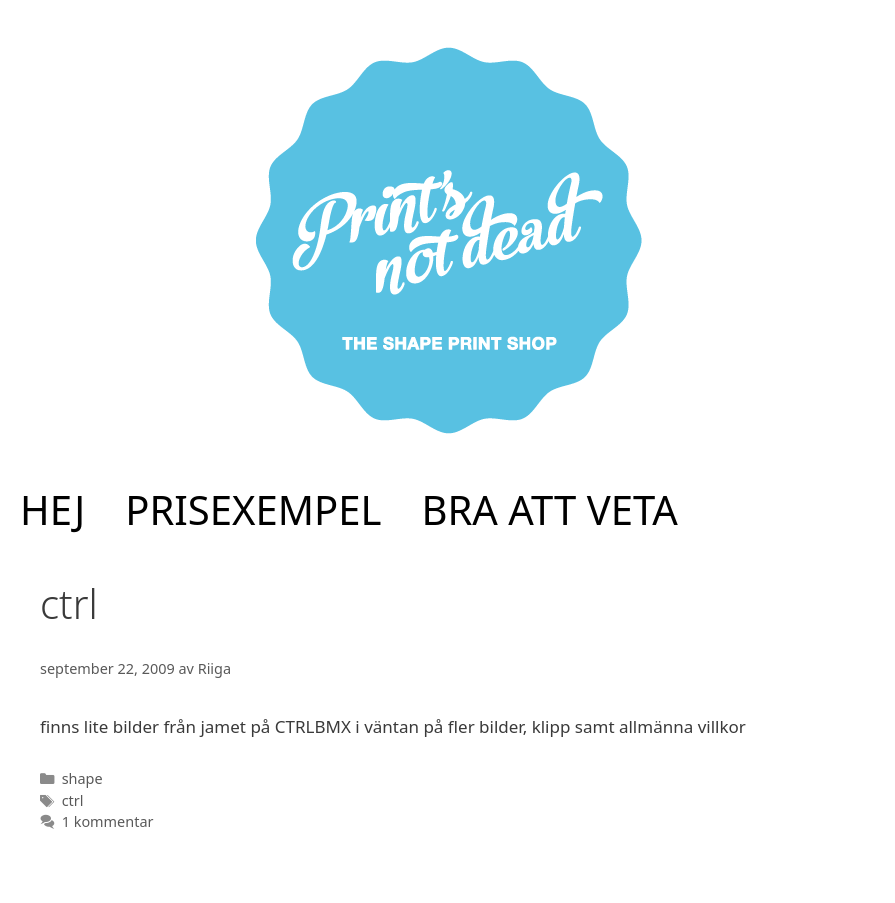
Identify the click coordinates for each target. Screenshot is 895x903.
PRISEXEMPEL (253, 509)
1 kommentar (108, 821)
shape (82, 778)
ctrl (73, 800)
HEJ (52, 509)
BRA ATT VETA (549, 509)
